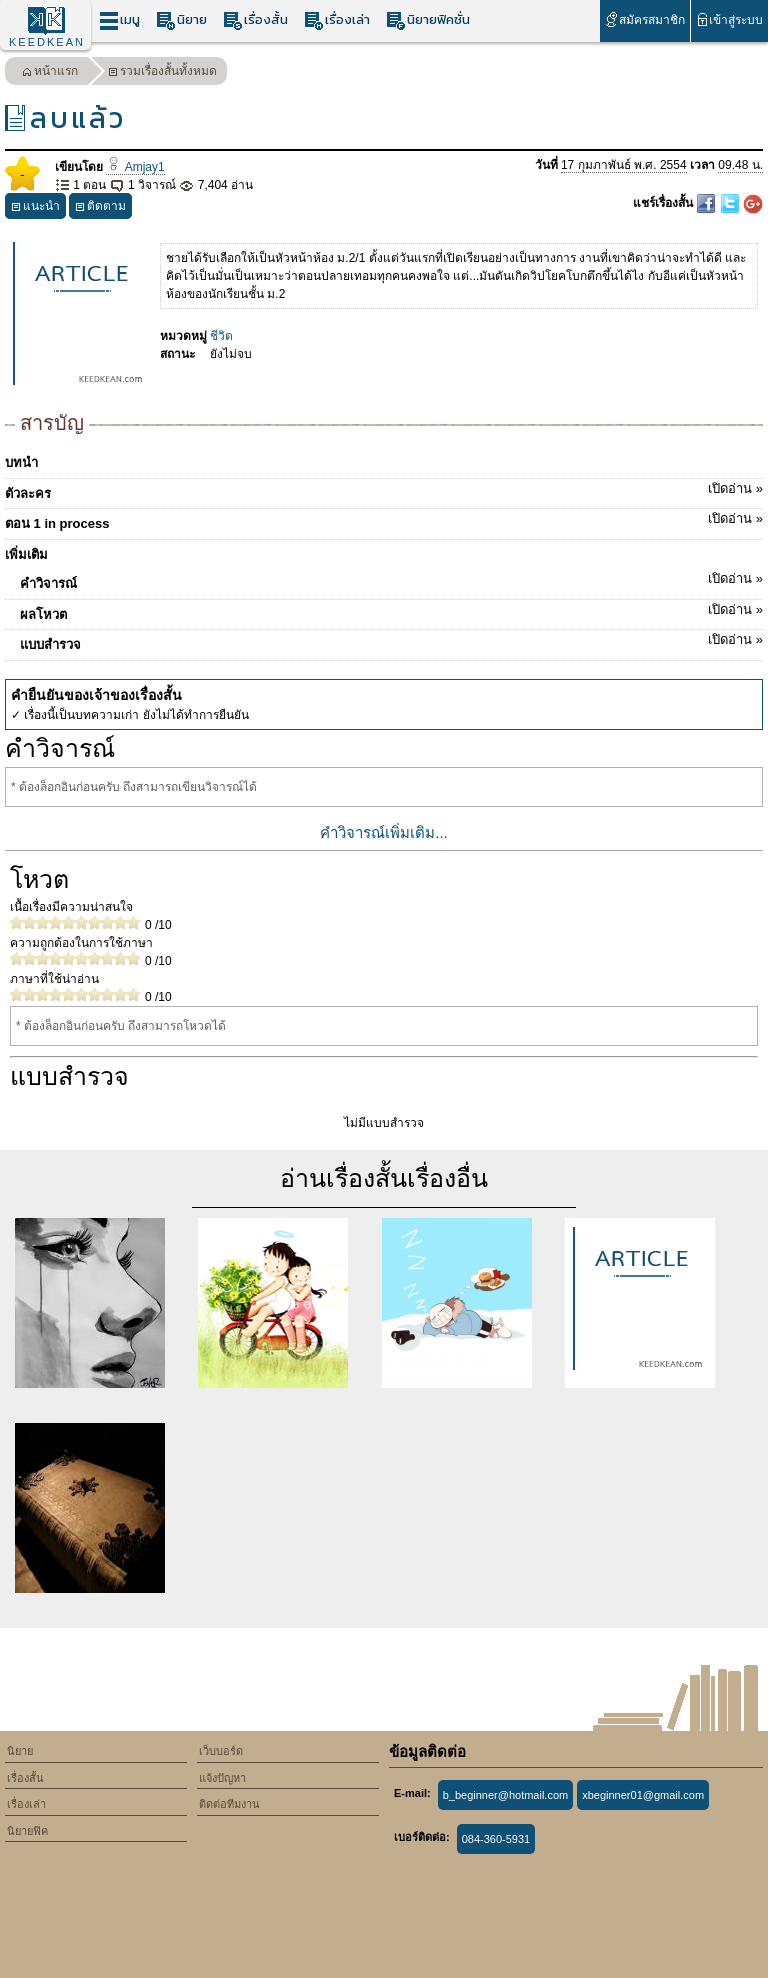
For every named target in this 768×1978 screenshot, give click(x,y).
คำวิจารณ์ (391, 580)
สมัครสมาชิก (644, 19)
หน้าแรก (50, 73)
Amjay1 (135, 167)
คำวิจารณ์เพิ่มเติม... (384, 832)
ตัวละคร (384, 490)
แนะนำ (35, 208)
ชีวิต (221, 336)
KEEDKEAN (47, 42)
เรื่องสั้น (255, 20)
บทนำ (21, 462)
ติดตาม (100, 208)
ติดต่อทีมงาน (229, 1804)
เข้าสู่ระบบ (729, 19)
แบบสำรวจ (391, 641)
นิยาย (181, 20)
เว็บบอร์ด (221, 1751)
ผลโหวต (391, 611)
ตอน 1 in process (384, 520)
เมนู (119, 20)
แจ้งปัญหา (222, 1778)
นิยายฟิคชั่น (428, 20)
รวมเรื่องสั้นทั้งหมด (162, 73)
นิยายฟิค (27, 1831)
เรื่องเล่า (337, 20)
